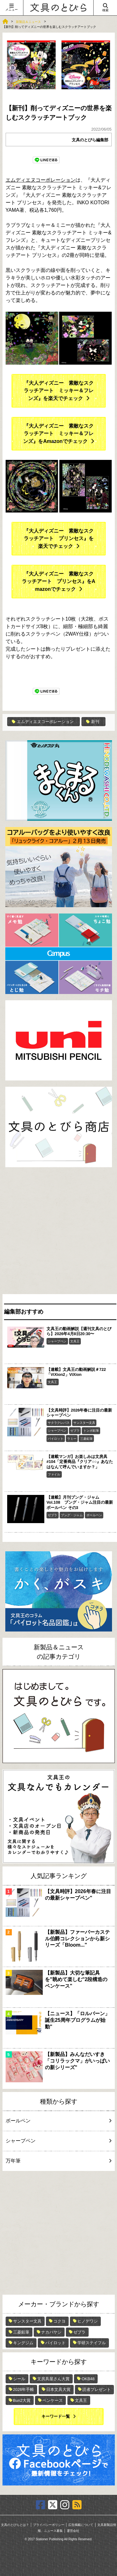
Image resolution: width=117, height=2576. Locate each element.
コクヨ (59, 2321)
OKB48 (88, 2378)
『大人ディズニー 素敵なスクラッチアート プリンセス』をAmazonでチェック (58, 581)
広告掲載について (80, 2525)
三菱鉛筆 (86, 1438)
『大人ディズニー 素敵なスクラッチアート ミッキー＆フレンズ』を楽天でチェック (59, 390)
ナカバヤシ (51, 2332)
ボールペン (94, 1515)
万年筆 (58, 2160)
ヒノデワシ (87, 2321)
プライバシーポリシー (48, 2525)
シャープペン (57, 1341)
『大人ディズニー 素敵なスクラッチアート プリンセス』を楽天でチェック (59, 538)
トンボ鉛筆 (91, 1430)
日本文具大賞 (58, 2389)
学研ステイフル (91, 2342)
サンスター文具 (84, 1422)
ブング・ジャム (72, 1515)
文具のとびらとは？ (15, 2525)
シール (19, 2378)
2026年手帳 (23, 2389)
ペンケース (52, 2400)
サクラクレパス (59, 1422)
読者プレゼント (96, 2389)
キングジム (23, 2342)
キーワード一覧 (55, 2416)
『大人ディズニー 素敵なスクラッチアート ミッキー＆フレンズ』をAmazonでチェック (58, 433)
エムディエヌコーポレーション (41, 180)
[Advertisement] (58, 1232)
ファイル (54, 1474)
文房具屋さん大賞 (53, 2378)
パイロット (55, 1438)
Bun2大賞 (22, 2400)
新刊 (92, 721)
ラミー (71, 1438)
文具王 (75, 1341)
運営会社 (73, 2530)
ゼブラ (75, 1430)
